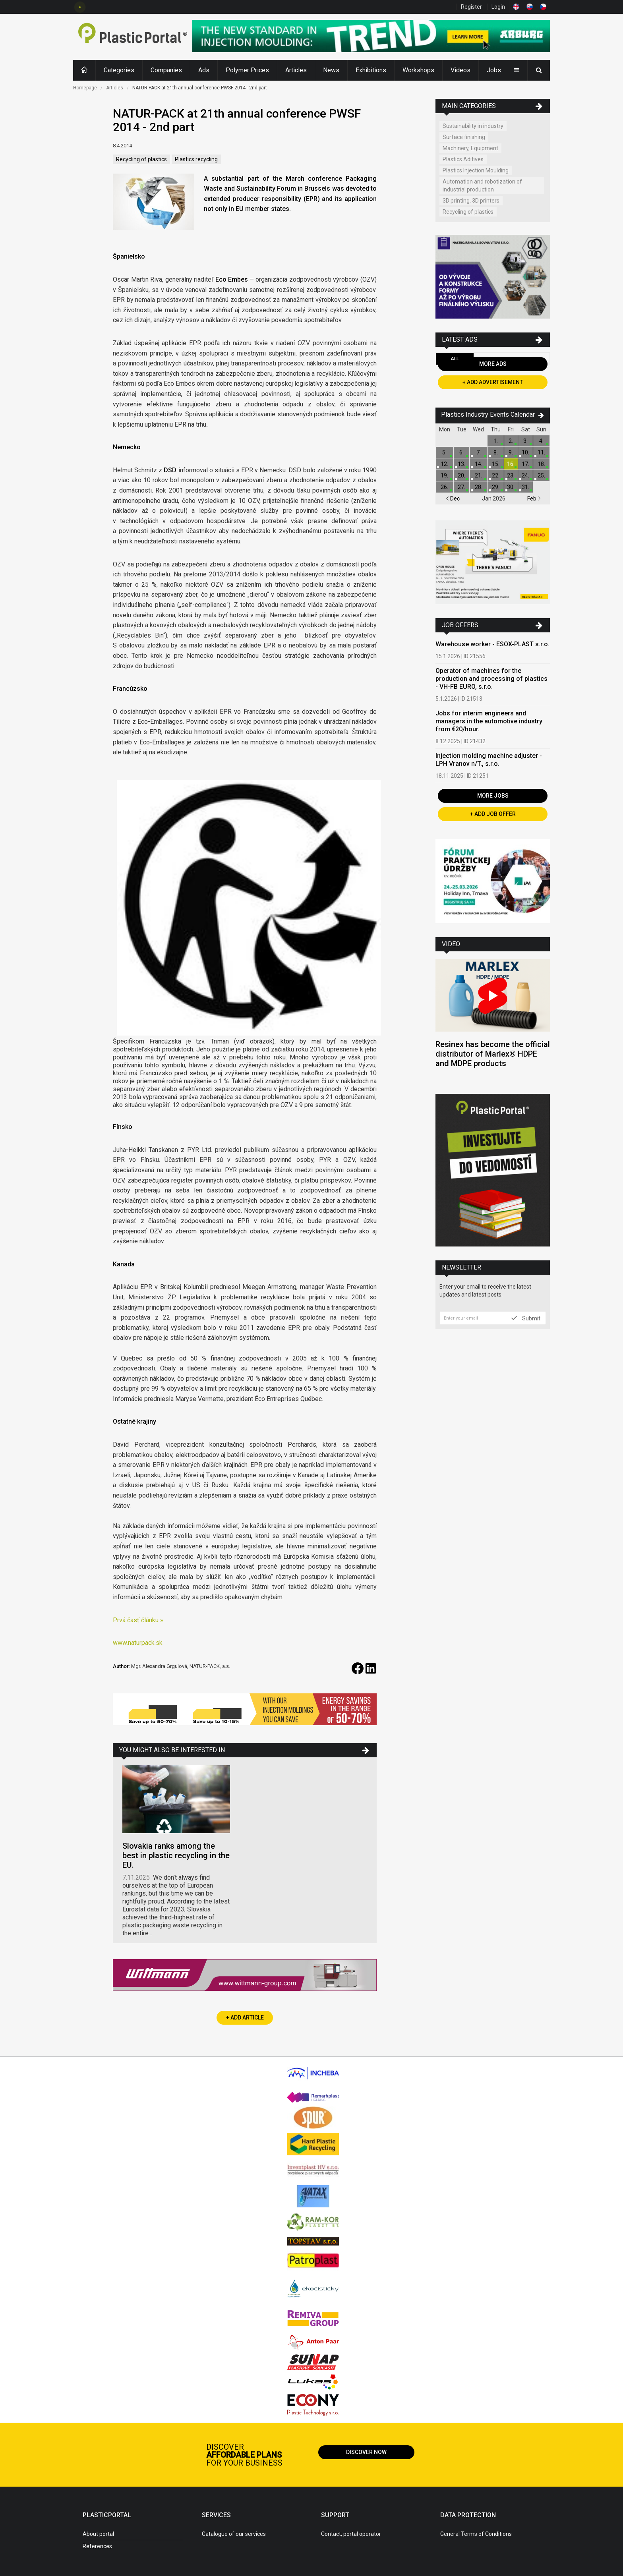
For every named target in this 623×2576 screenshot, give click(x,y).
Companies (166, 70)
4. (541, 441)
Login (498, 7)
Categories (119, 70)
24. (525, 475)
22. (495, 475)
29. (495, 487)
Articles (296, 70)
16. (511, 464)
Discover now (366, 2452)
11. (541, 452)
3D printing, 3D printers (471, 200)
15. (495, 464)
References (97, 2546)
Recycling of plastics (141, 159)
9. (511, 452)
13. (461, 464)
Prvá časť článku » (138, 1620)
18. (541, 464)
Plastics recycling (196, 159)
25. (541, 475)
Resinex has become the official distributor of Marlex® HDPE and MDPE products (492, 1054)
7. (478, 452)
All (455, 358)
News (331, 70)
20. (461, 475)
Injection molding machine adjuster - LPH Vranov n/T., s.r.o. (488, 759)
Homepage (85, 88)
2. (511, 441)
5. (444, 452)
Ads (203, 70)
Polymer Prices (247, 70)
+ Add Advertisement (492, 382)
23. (511, 475)
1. (495, 441)
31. (525, 487)
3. (525, 441)
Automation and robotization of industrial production (482, 185)
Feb (534, 498)
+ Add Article (245, 2017)
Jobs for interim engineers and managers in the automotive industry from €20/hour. (488, 721)
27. (461, 487)
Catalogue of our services (234, 2534)
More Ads (493, 364)
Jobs (494, 70)
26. (444, 487)
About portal (98, 2534)
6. (461, 452)
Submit (525, 1318)
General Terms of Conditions (476, 2534)
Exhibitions (371, 70)
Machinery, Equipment (470, 148)
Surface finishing (464, 137)
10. (525, 452)
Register (471, 7)
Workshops (418, 70)
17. (525, 464)
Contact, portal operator (351, 2534)
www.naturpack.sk (138, 1642)
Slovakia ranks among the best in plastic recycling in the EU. (176, 1855)
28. (478, 487)
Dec (453, 498)
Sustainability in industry (473, 126)
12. (444, 464)
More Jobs (493, 795)
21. (478, 475)
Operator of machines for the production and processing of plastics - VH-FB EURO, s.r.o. (491, 678)
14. (478, 464)
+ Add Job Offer (493, 814)
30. (511, 487)
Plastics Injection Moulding (476, 170)
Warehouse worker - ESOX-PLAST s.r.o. (492, 644)
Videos (460, 70)
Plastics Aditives (463, 159)
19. (444, 475)
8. (495, 452)
